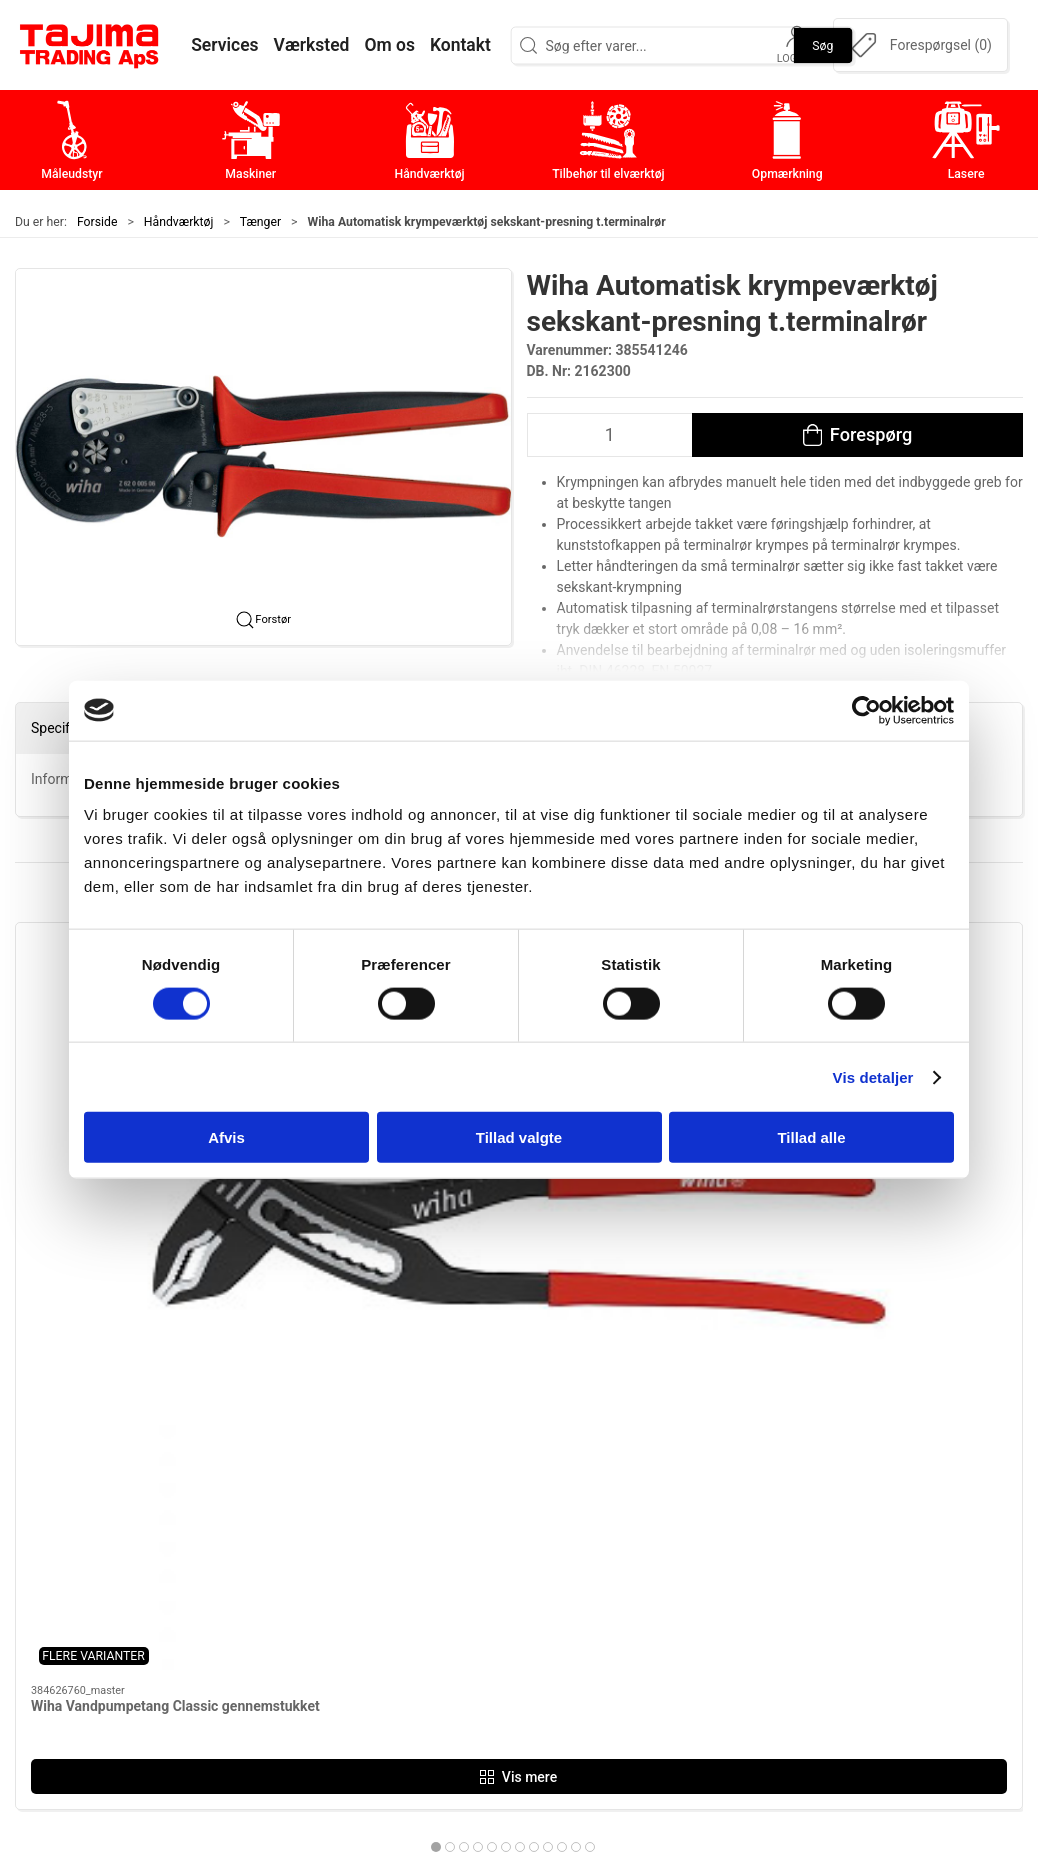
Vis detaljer (873, 1076)
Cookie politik (774, 1676)
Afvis (226, 1137)
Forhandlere (768, 1645)
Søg (822, 45)
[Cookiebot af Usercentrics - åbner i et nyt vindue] (866, 710)
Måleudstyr (429, 1489)
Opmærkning (435, 1613)
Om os (748, 1489)
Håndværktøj (179, 222)
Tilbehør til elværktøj (462, 1582)
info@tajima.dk (245, 1630)
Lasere (413, 1645)
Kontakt (753, 1520)
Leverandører (772, 1582)
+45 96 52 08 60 (248, 1609)
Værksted (760, 1551)
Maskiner (422, 1520)
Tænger (260, 222)
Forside (97, 222)
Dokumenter (769, 1613)
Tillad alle (811, 1137)
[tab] (499, 1271)
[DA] (90, 45)
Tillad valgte (519, 1137)
